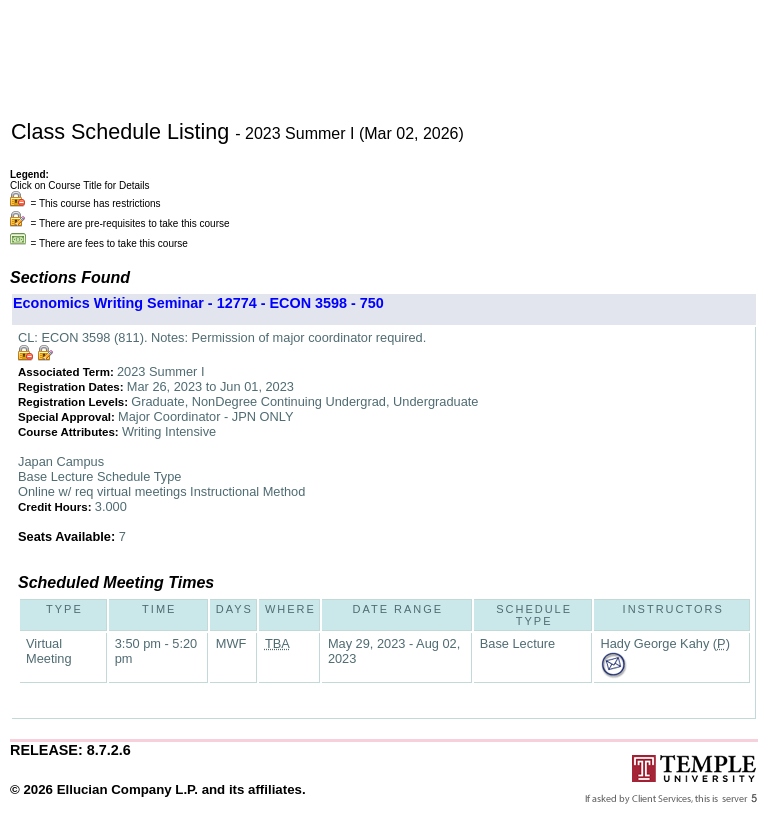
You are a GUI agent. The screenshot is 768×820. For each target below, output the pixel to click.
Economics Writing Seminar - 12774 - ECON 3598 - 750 (198, 303)
